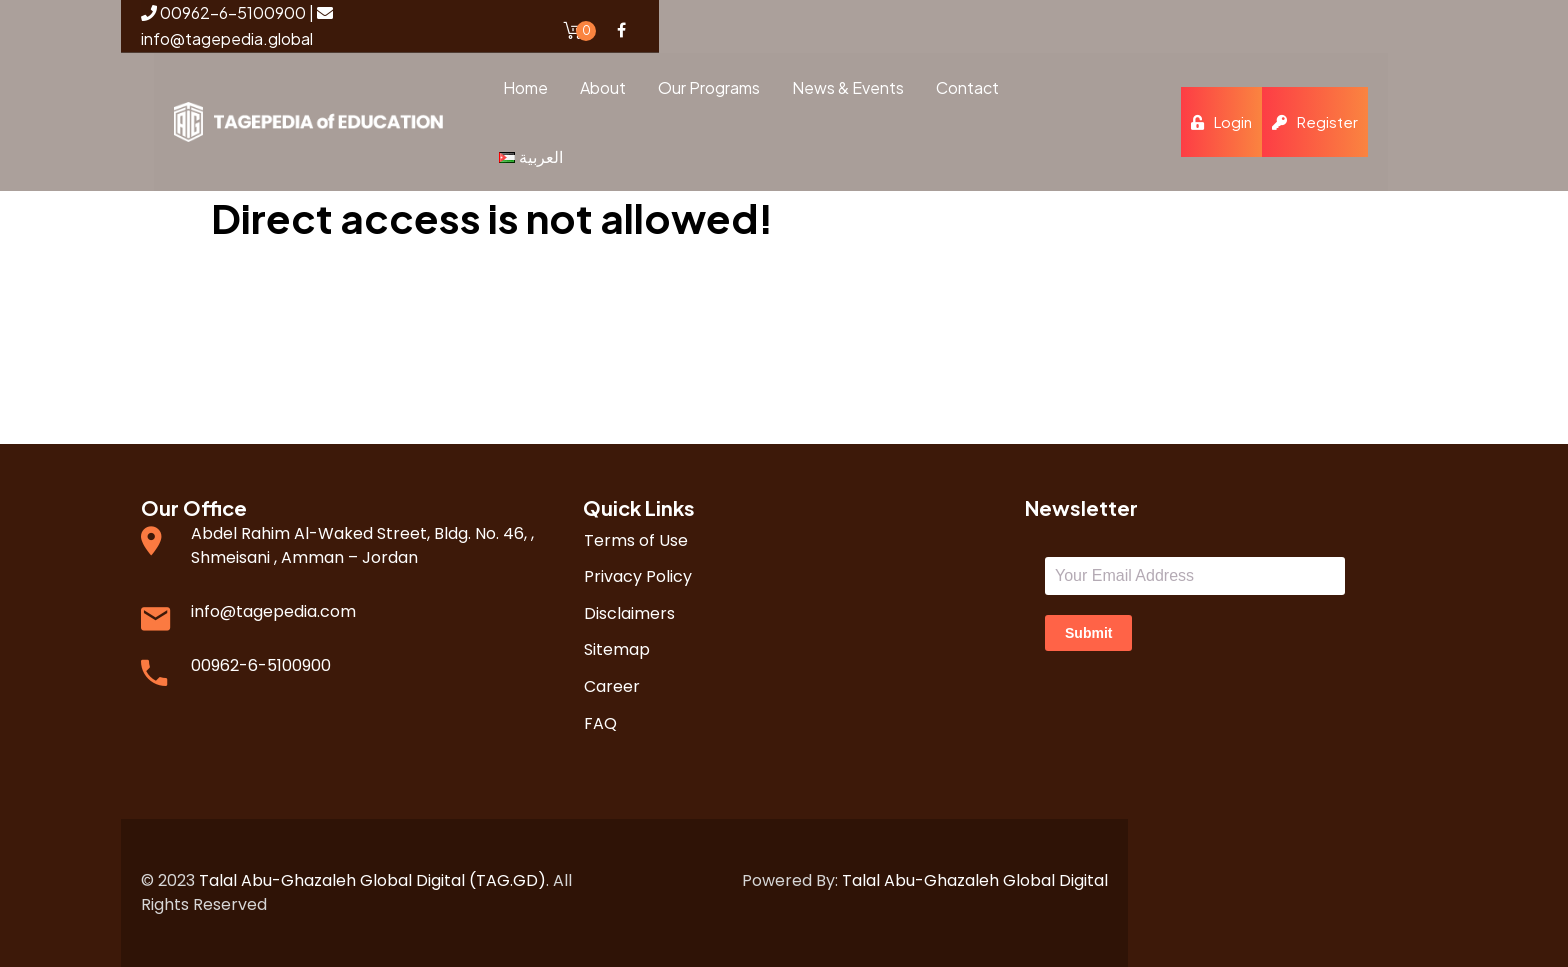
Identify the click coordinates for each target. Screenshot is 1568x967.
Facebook (621, 30)
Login (1223, 121)
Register (1317, 121)
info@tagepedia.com (273, 611)
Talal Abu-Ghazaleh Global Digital (975, 880)
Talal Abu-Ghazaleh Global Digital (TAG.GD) (372, 880)
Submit (1088, 633)
